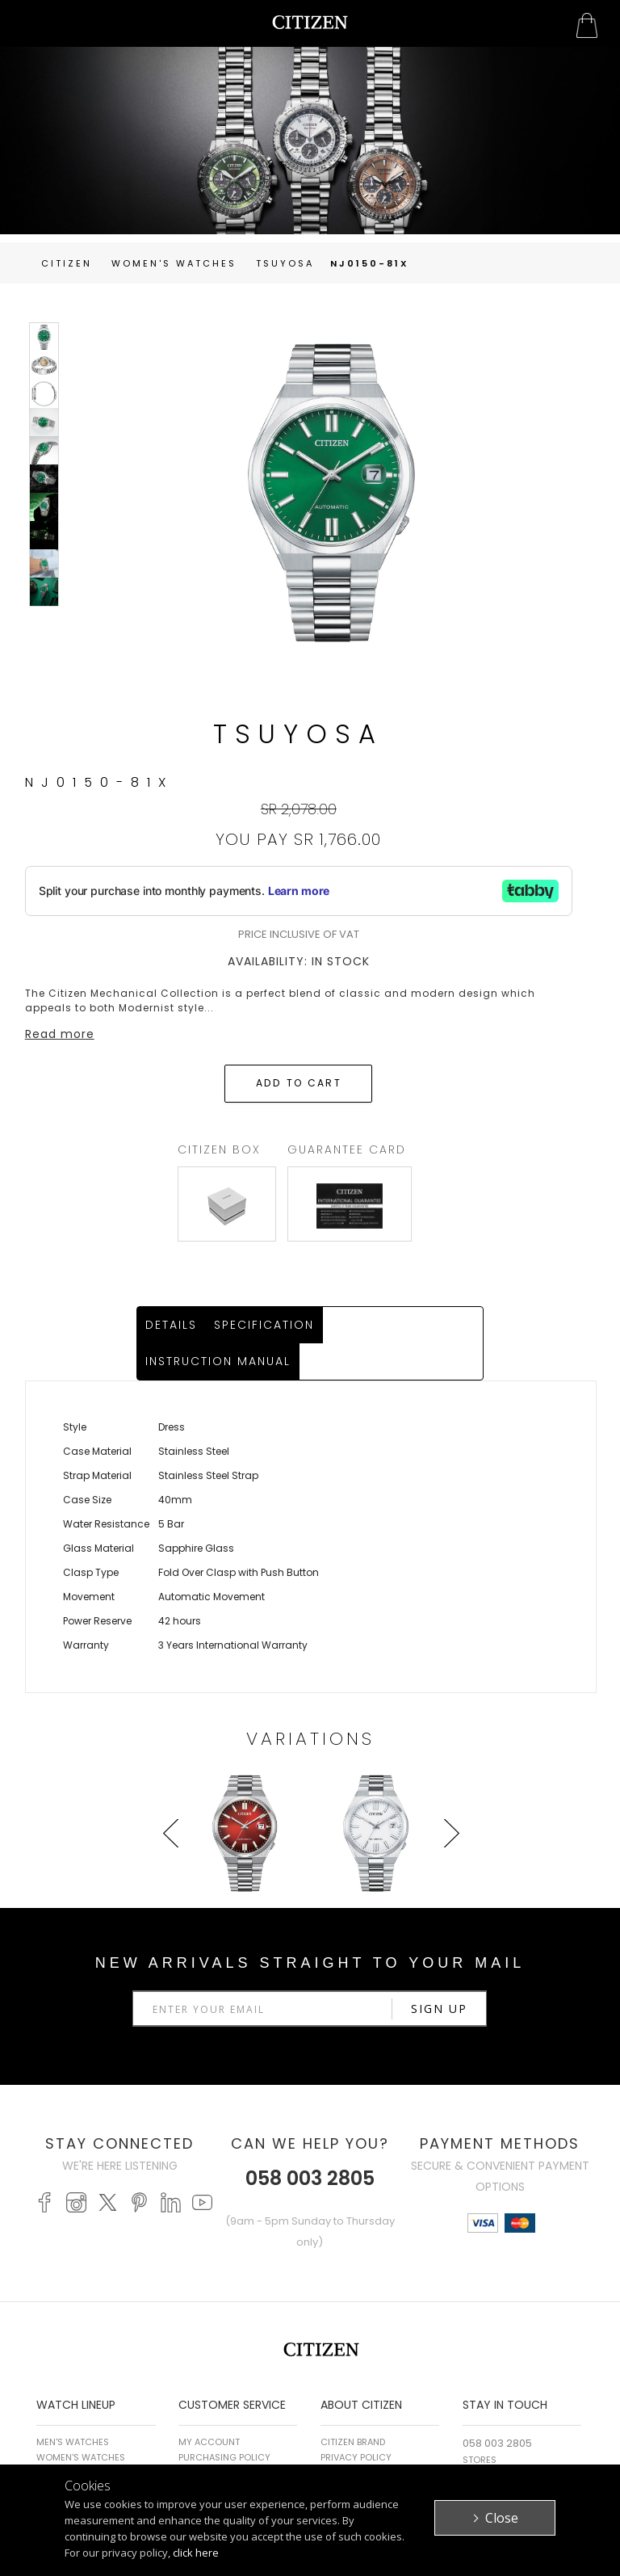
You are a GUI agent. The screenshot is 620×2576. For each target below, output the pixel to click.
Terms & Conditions (368, 2437)
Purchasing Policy (224, 2422)
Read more (59, 1034)
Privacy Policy (356, 2422)
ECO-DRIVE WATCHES (83, 2437)
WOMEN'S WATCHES (80, 2422)
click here (196, 2552)
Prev (172, 1828)
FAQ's (190, 2453)
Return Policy (212, 2437)
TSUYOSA (285, 263)
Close (501, 2518)
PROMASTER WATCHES (85, 2453)
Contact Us (492, 2440)
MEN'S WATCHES (72, 2407)
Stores (479, 2424)
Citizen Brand (352, 2407)
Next (448, 1828)
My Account (209, 2407)
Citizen (66, 263)
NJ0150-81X (369, 263)
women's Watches (174, 263)
